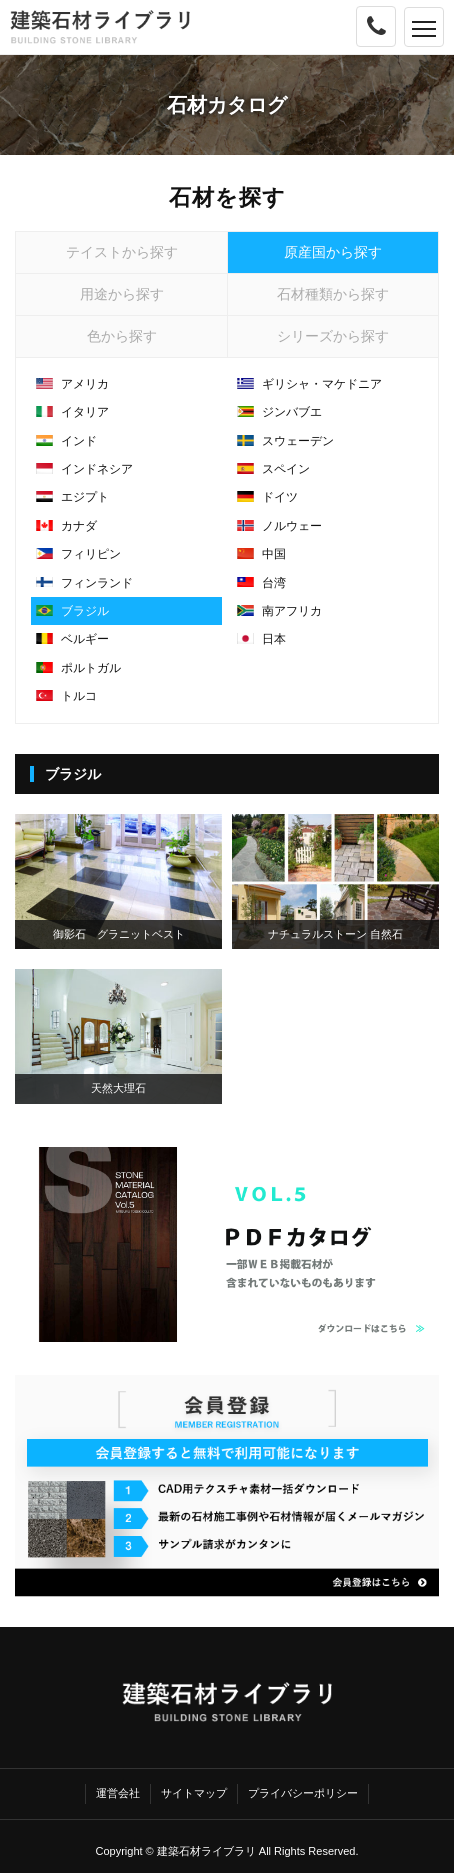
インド (66, 441)
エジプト (72, 497)
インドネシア (84, 469)
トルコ (66, 696)
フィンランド (84, 583)
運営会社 (118, 1793)
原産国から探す (333, 252)
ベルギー (72, 639)
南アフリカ (279, 611)
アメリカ (72, 384)
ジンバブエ (279, 412)
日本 (261, 639)
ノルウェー (279, 526)
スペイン (273, 469)
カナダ (66, 526)
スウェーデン (285, 441)
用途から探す (122, 294)
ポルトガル (78, 668)
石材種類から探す (333, 294)
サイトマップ (194, 1793)
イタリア (72, 412)
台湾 (261, 583)
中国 (261, 554)
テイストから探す (122, 252)
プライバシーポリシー (303, 1793)
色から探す (122, 336)
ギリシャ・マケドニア (309, 384)
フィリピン (78, 554)
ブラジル (72, 611)
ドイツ (267, 497)
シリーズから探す (333, 336)
